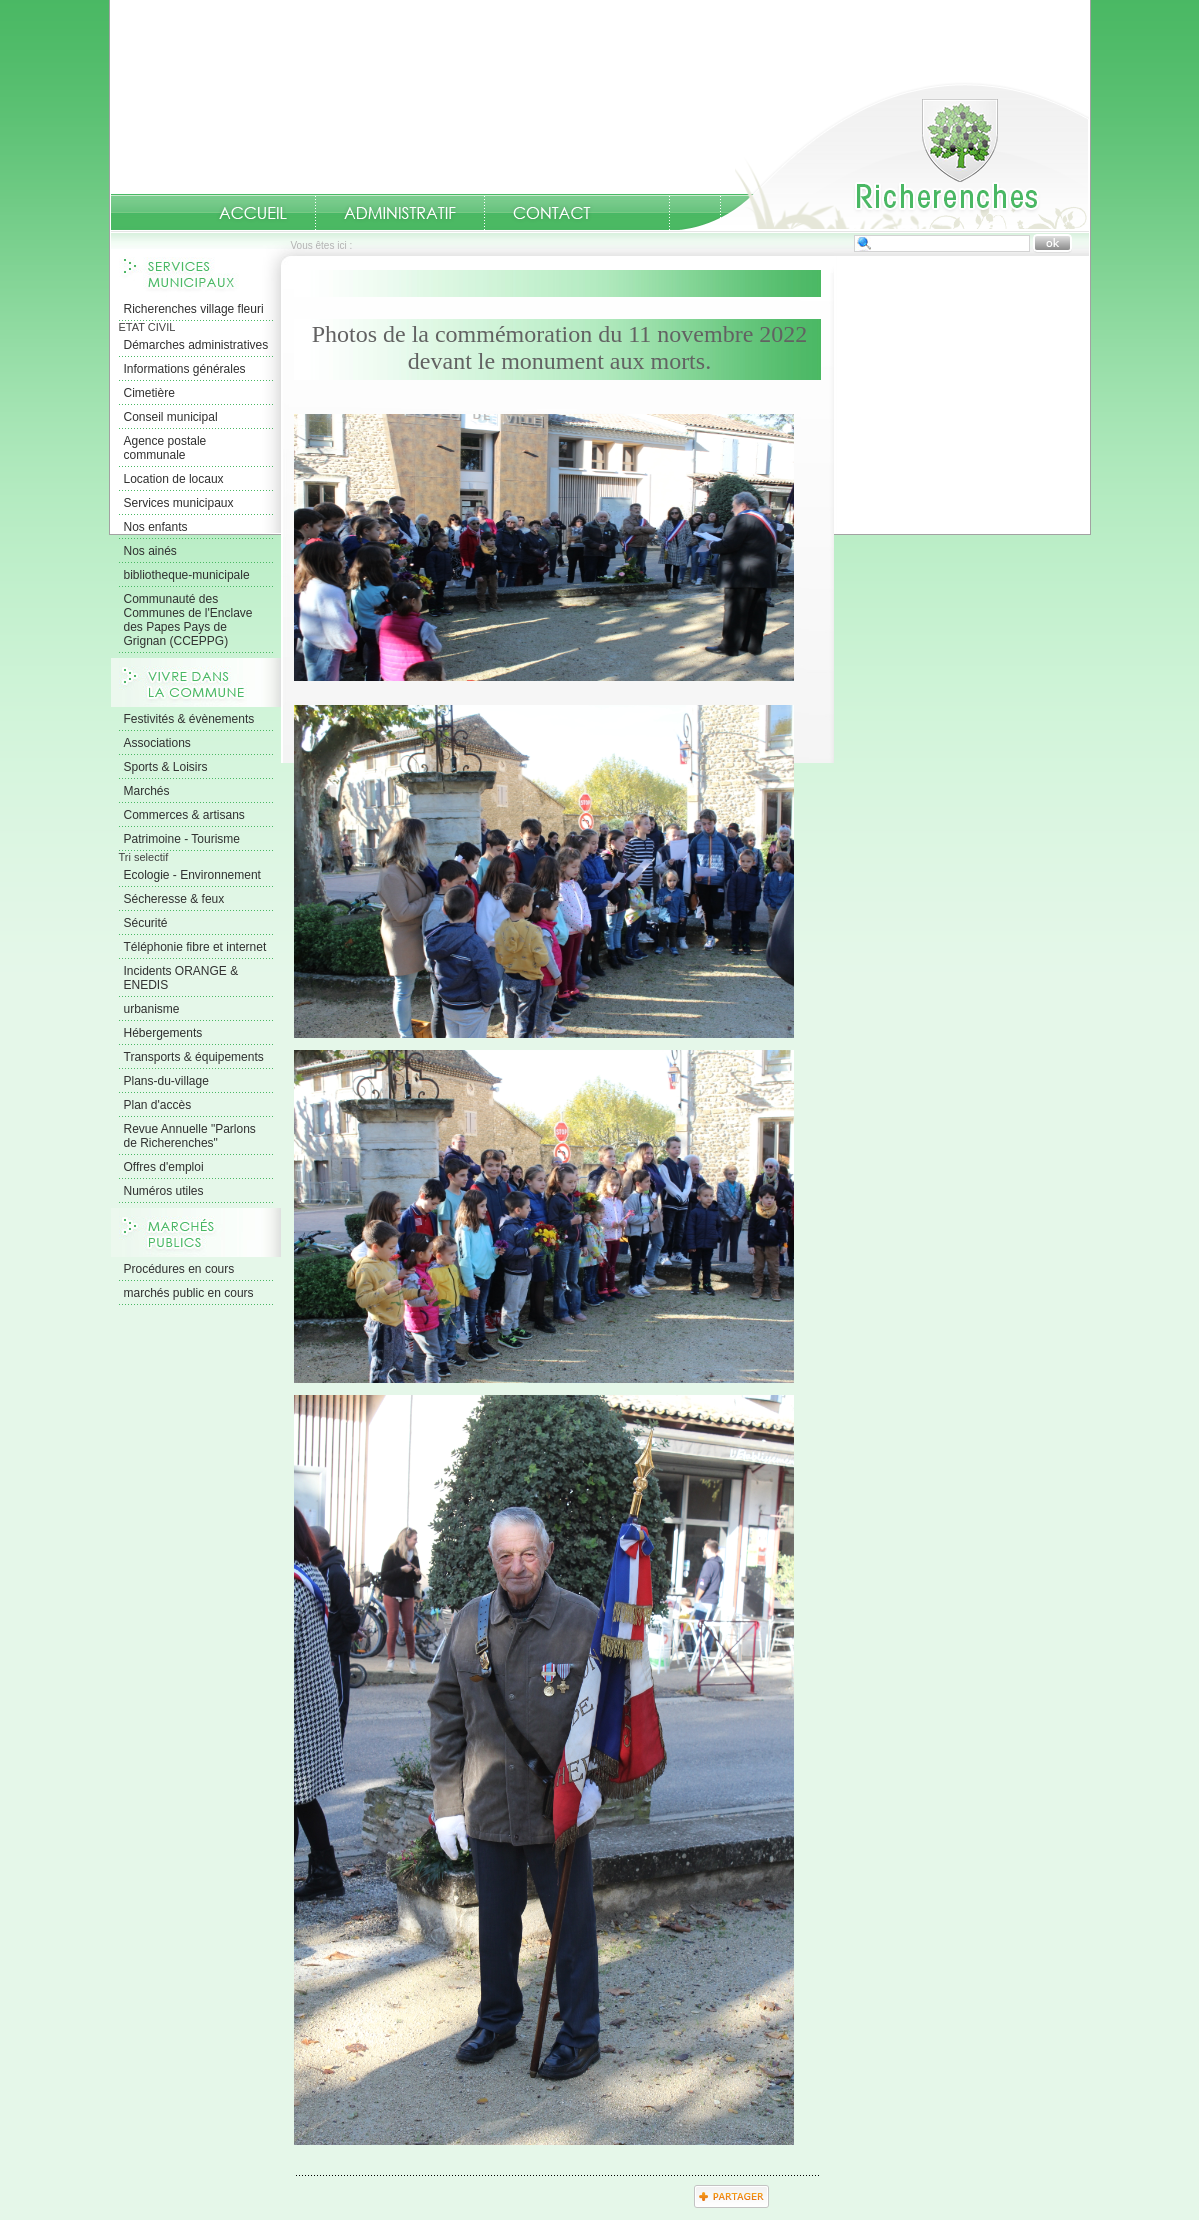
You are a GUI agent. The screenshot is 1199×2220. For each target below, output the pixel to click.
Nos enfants (156, 527)
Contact (552, 213)
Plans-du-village (166, 1081)
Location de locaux (174, 479)
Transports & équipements (194, 1057)
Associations (157, 743)
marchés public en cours (189, 1293)
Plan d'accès (158, 1105)
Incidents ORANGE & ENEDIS (181, 978)
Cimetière (149, 393)
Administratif (400, 213)
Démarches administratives (196, 345)
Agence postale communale (165, 448)
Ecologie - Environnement (192, 875)
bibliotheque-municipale (187, 575)
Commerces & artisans (184, 815)
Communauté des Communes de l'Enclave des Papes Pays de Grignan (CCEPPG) (188, 620)
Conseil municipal (171, 417)
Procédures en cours (179, 1269)
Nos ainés (150, 551)
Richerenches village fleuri (194, 309)
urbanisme (152, 1009)
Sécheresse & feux (174, 899)
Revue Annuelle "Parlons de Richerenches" (190, 1136)
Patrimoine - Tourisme (182, 839)
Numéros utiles (164, 1191)
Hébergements (163, 1033)
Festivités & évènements (189, 719)
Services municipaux (179, 503)
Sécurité (146, 923)
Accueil (884, 156)
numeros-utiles (644, 213)
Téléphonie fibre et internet (195, 947)
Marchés (147, 791)
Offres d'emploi (164, 1167)
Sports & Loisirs (166, 767)
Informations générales (185, 369)
